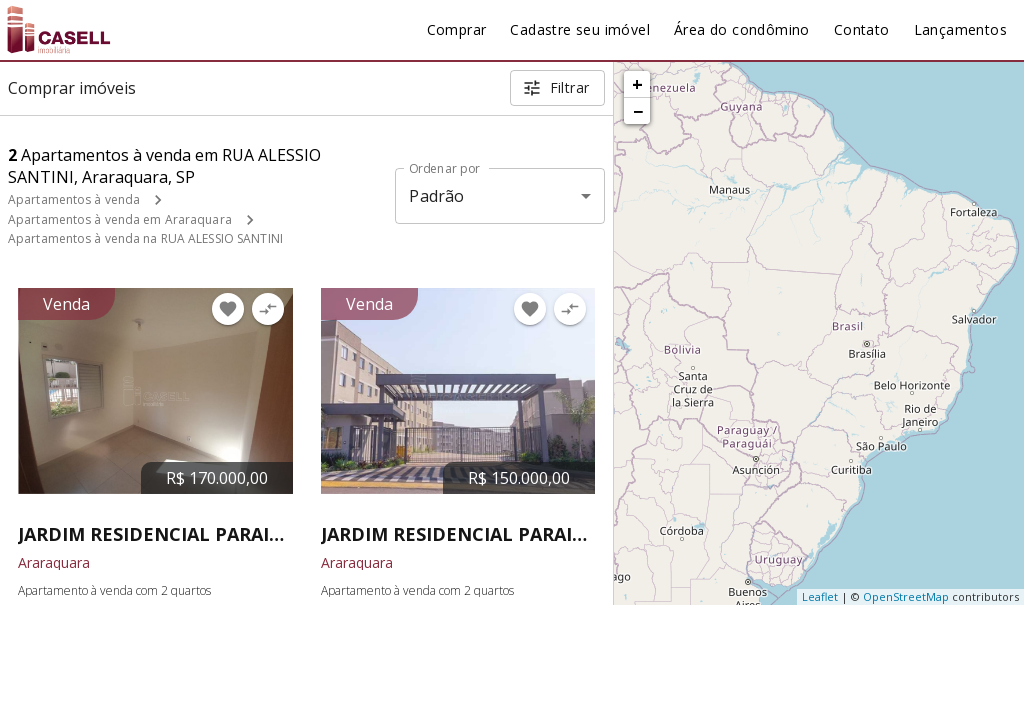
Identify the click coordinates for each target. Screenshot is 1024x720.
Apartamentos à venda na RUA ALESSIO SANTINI (145, 238)
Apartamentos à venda (74, 199)
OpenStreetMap (906, 596)
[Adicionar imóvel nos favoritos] (228, 309)
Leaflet (820, 596)
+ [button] (637, 84)
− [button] (638, 111)
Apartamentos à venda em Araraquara (120, 219)
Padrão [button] (436, 196)
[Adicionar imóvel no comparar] (268, 309)
